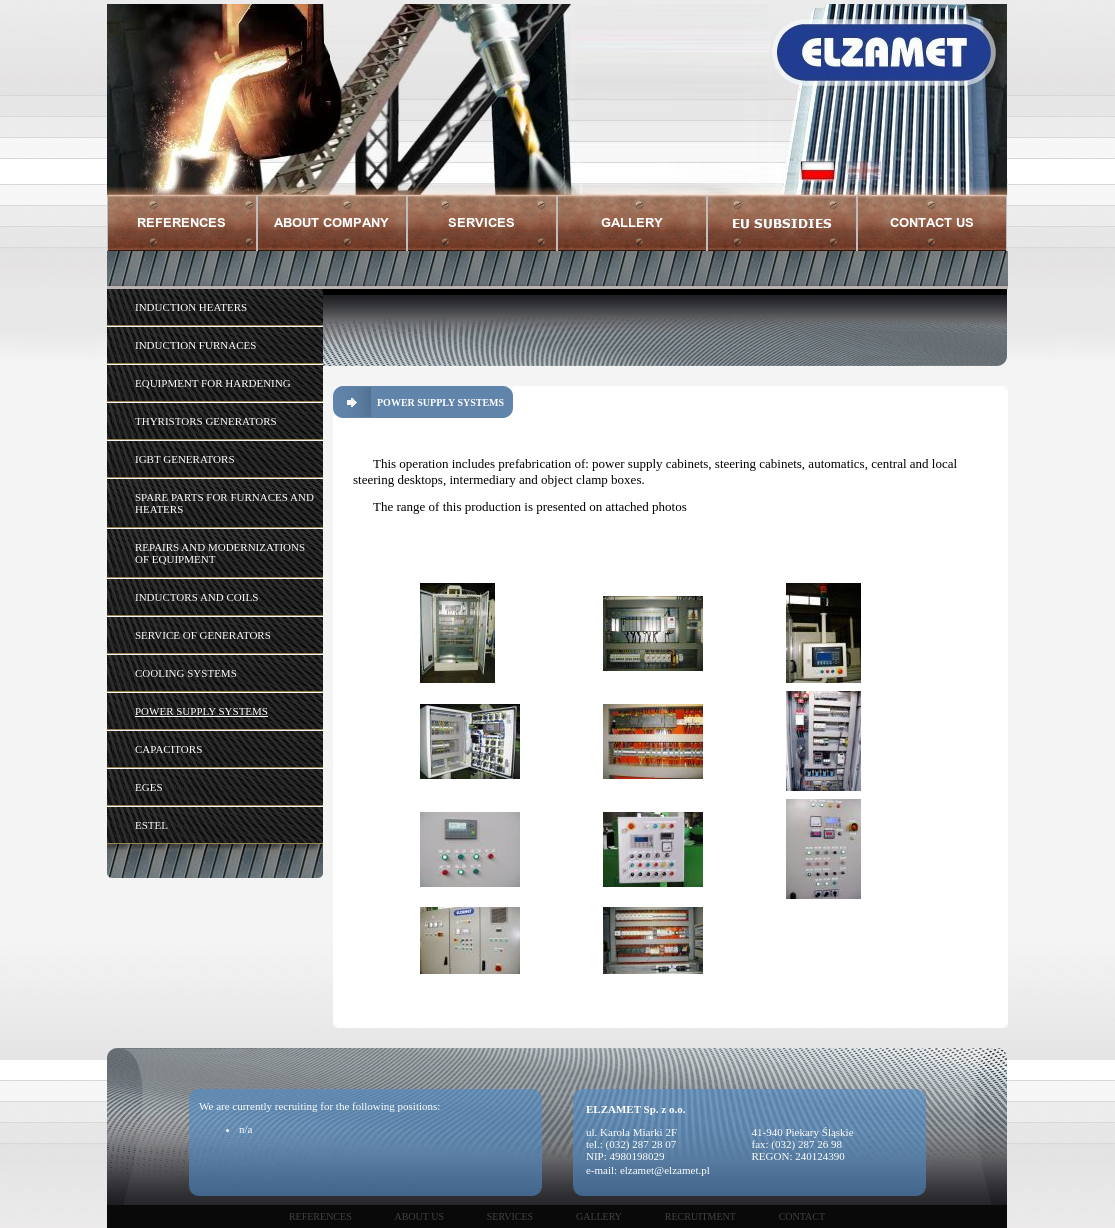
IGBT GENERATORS (185, 459)
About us (419, 1216)
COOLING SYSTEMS (186, 673)
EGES (149, 787)
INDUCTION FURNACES (195, 345)
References (320, 1216)
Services (510, 1216)
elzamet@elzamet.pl (665, 1170)
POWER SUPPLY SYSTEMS (201, 711)
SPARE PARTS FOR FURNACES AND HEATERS (224, 503)
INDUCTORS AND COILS (196, 597)
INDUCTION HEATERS (191, 307)
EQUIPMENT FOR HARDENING (213, 383)
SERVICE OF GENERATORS (203, 635)
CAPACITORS (168, 749)
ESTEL (151, 825)
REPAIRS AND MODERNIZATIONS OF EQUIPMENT (220, 553)
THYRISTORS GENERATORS (206, 421)
